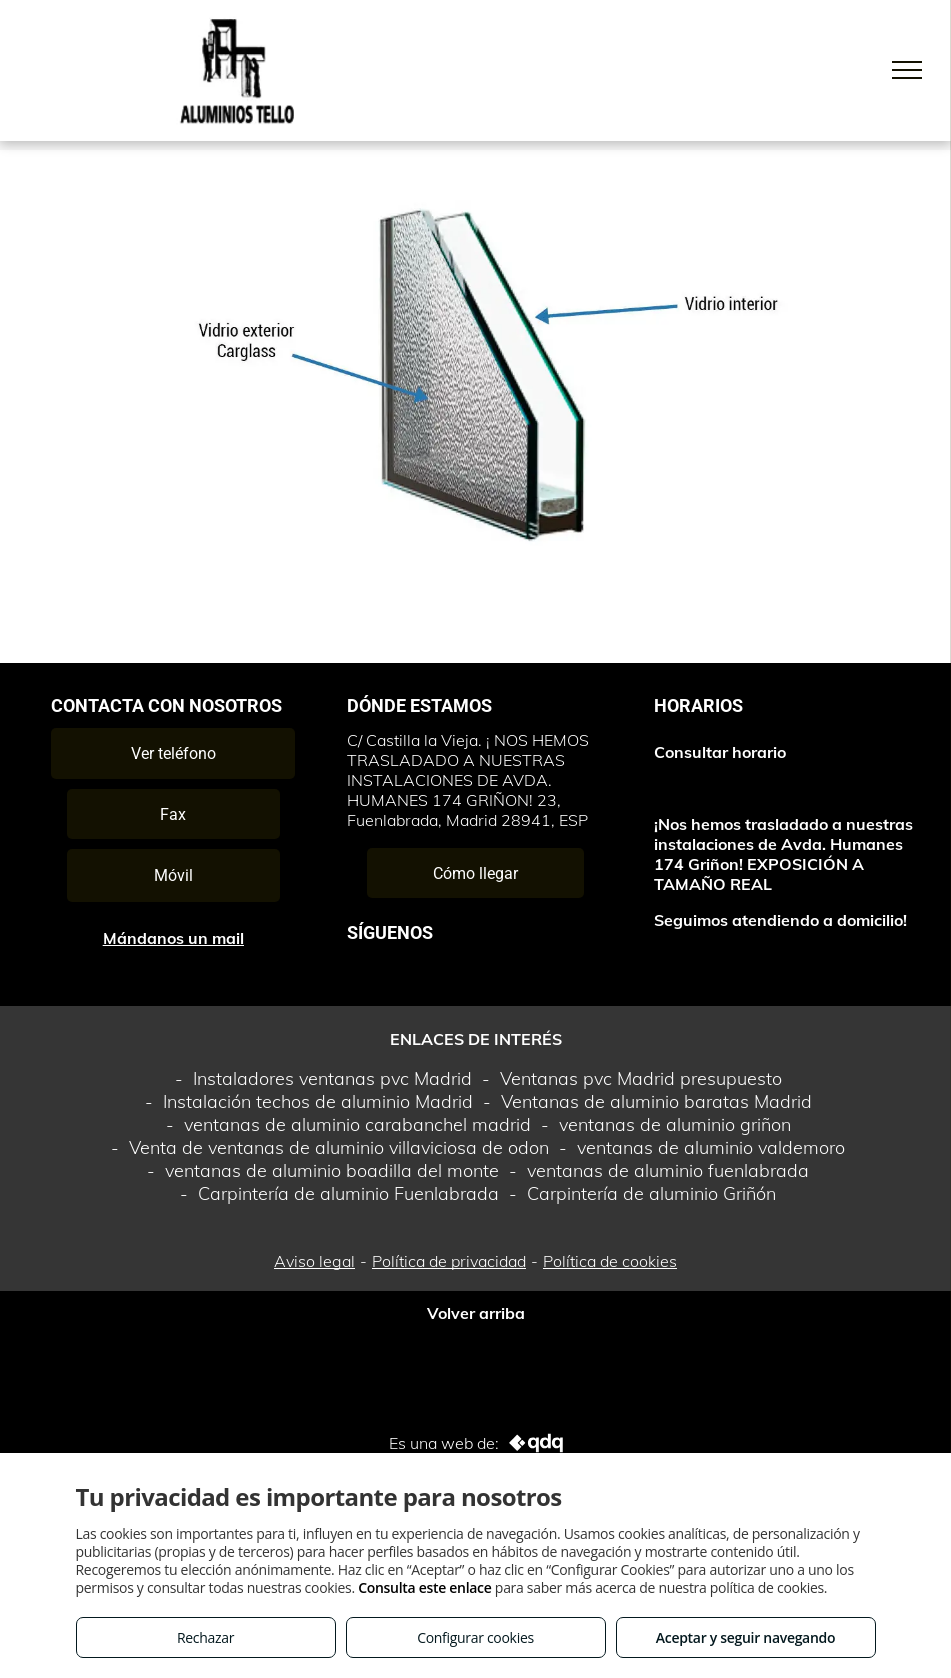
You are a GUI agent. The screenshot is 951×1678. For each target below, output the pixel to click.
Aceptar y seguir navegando (745, 1637)
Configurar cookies (475, 1637)
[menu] (907, 70)
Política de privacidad (449, 1261)
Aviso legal (314, 1261)
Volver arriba (476, 1313)
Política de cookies (610, 1261)
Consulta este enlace (424, 1587)
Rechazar (205, 1637)
